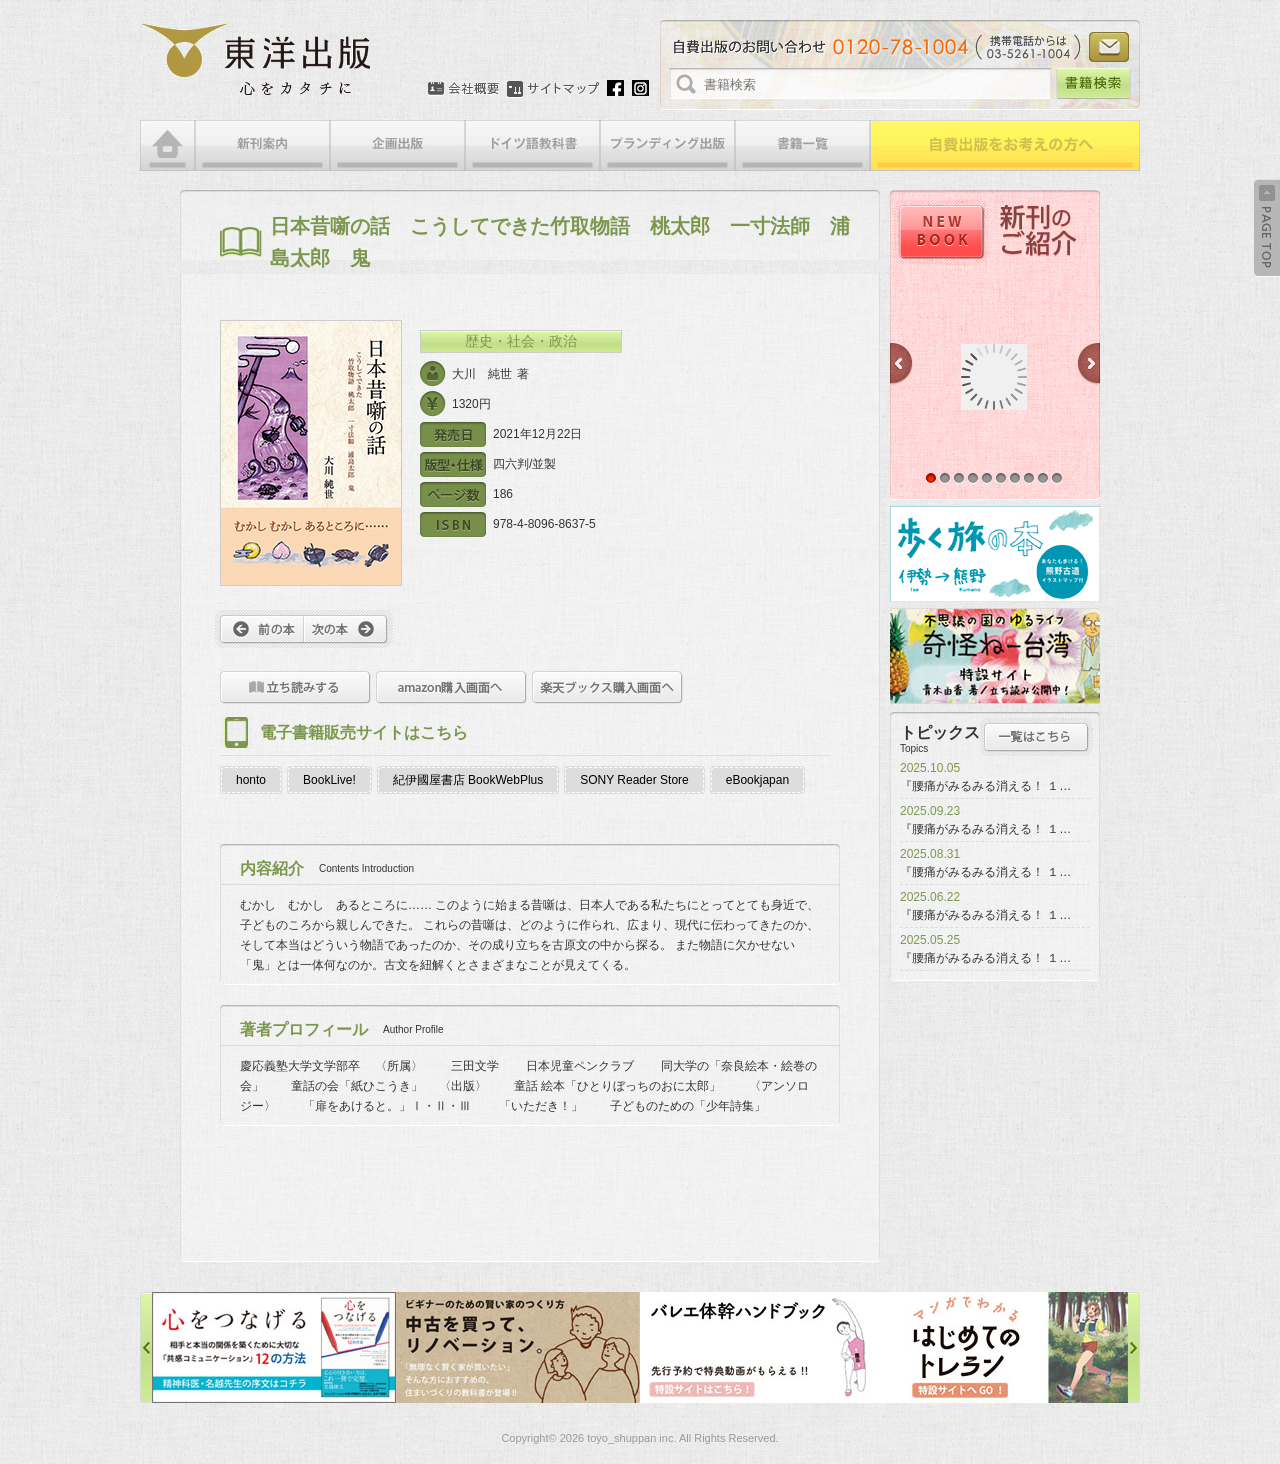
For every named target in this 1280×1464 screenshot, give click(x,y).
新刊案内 (262, 145)
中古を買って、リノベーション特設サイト (518, 1347)
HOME (167, 145)
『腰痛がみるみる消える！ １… (985, 786)
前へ (259, 629)
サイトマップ (553, 89)
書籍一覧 (802, 145)
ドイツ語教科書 (532, 145)
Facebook (615, 88)
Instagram (640, 88)
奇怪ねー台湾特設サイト (995, 656)
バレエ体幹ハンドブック (762, 1347)
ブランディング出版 (667, 145)
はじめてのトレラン (1006, 1347)
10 (1057, 478)
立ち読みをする (295, 687)
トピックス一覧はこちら (1036, 737)
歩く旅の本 (995, 554)
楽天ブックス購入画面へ (607, 687)
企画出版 (397, 145)
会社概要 (463, 89)
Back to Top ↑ (1267, 228)
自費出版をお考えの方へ (1005, 145)
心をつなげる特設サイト (274, 1347)
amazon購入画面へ (451, 687)
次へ (348, 629)
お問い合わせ (1109, 47)
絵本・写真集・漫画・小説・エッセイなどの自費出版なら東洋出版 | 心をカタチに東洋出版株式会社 (257, 60)
